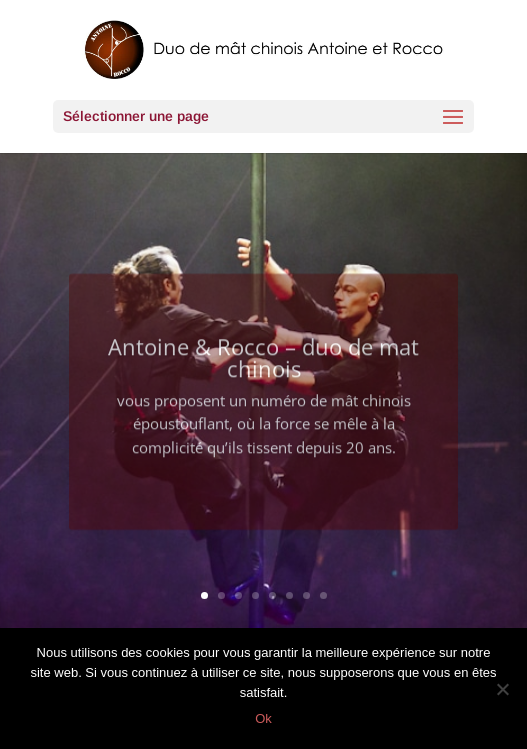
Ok (263, 718)
